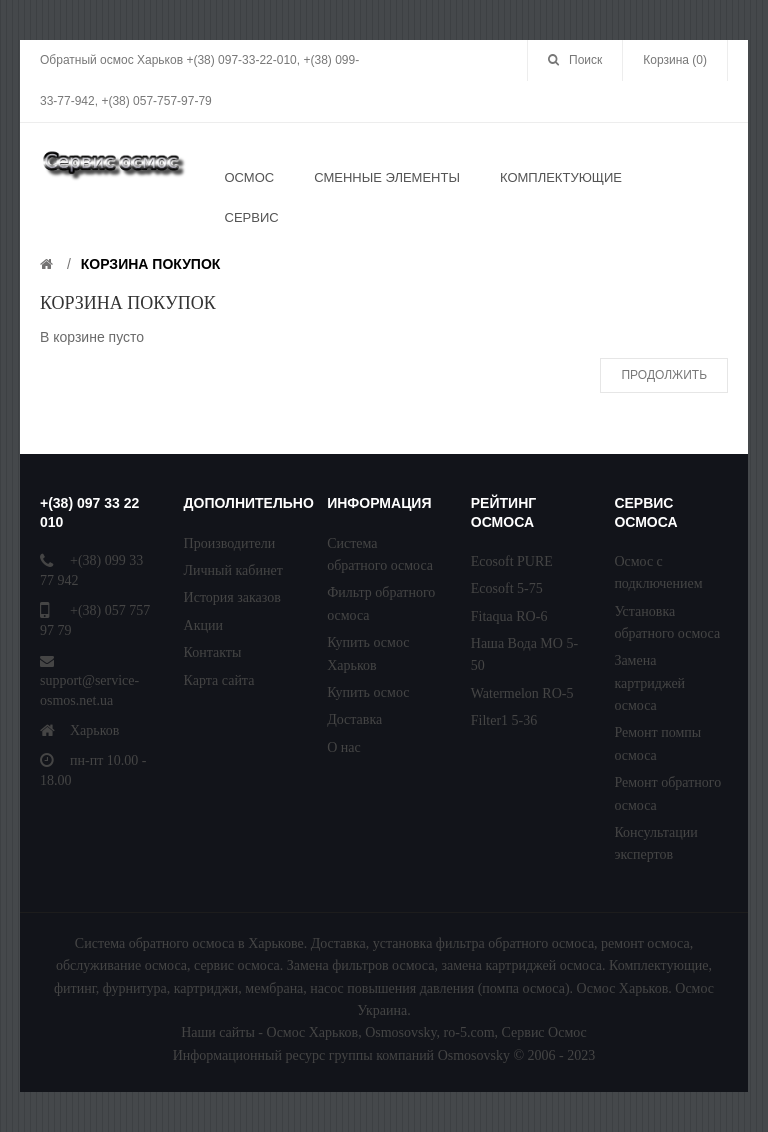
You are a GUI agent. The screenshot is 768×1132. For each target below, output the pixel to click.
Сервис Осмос (544, 1032)
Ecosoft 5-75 (507, 588)
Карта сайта (219, 680)
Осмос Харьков (313, 1032)
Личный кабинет (233, 570)
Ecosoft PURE (512, 561)
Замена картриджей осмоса (649, 683)
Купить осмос (368, 692)
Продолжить (664, 375)
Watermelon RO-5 (522, 693)
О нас (344, 747)
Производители (230, 543)
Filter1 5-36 (504, 720)
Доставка (354, 719)
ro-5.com (469, 1032)
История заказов (232, 597)
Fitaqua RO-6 (509, 616)
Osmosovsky (400, 1032)
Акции (203, 625)
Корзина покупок (151, 264)
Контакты (213, 652)
